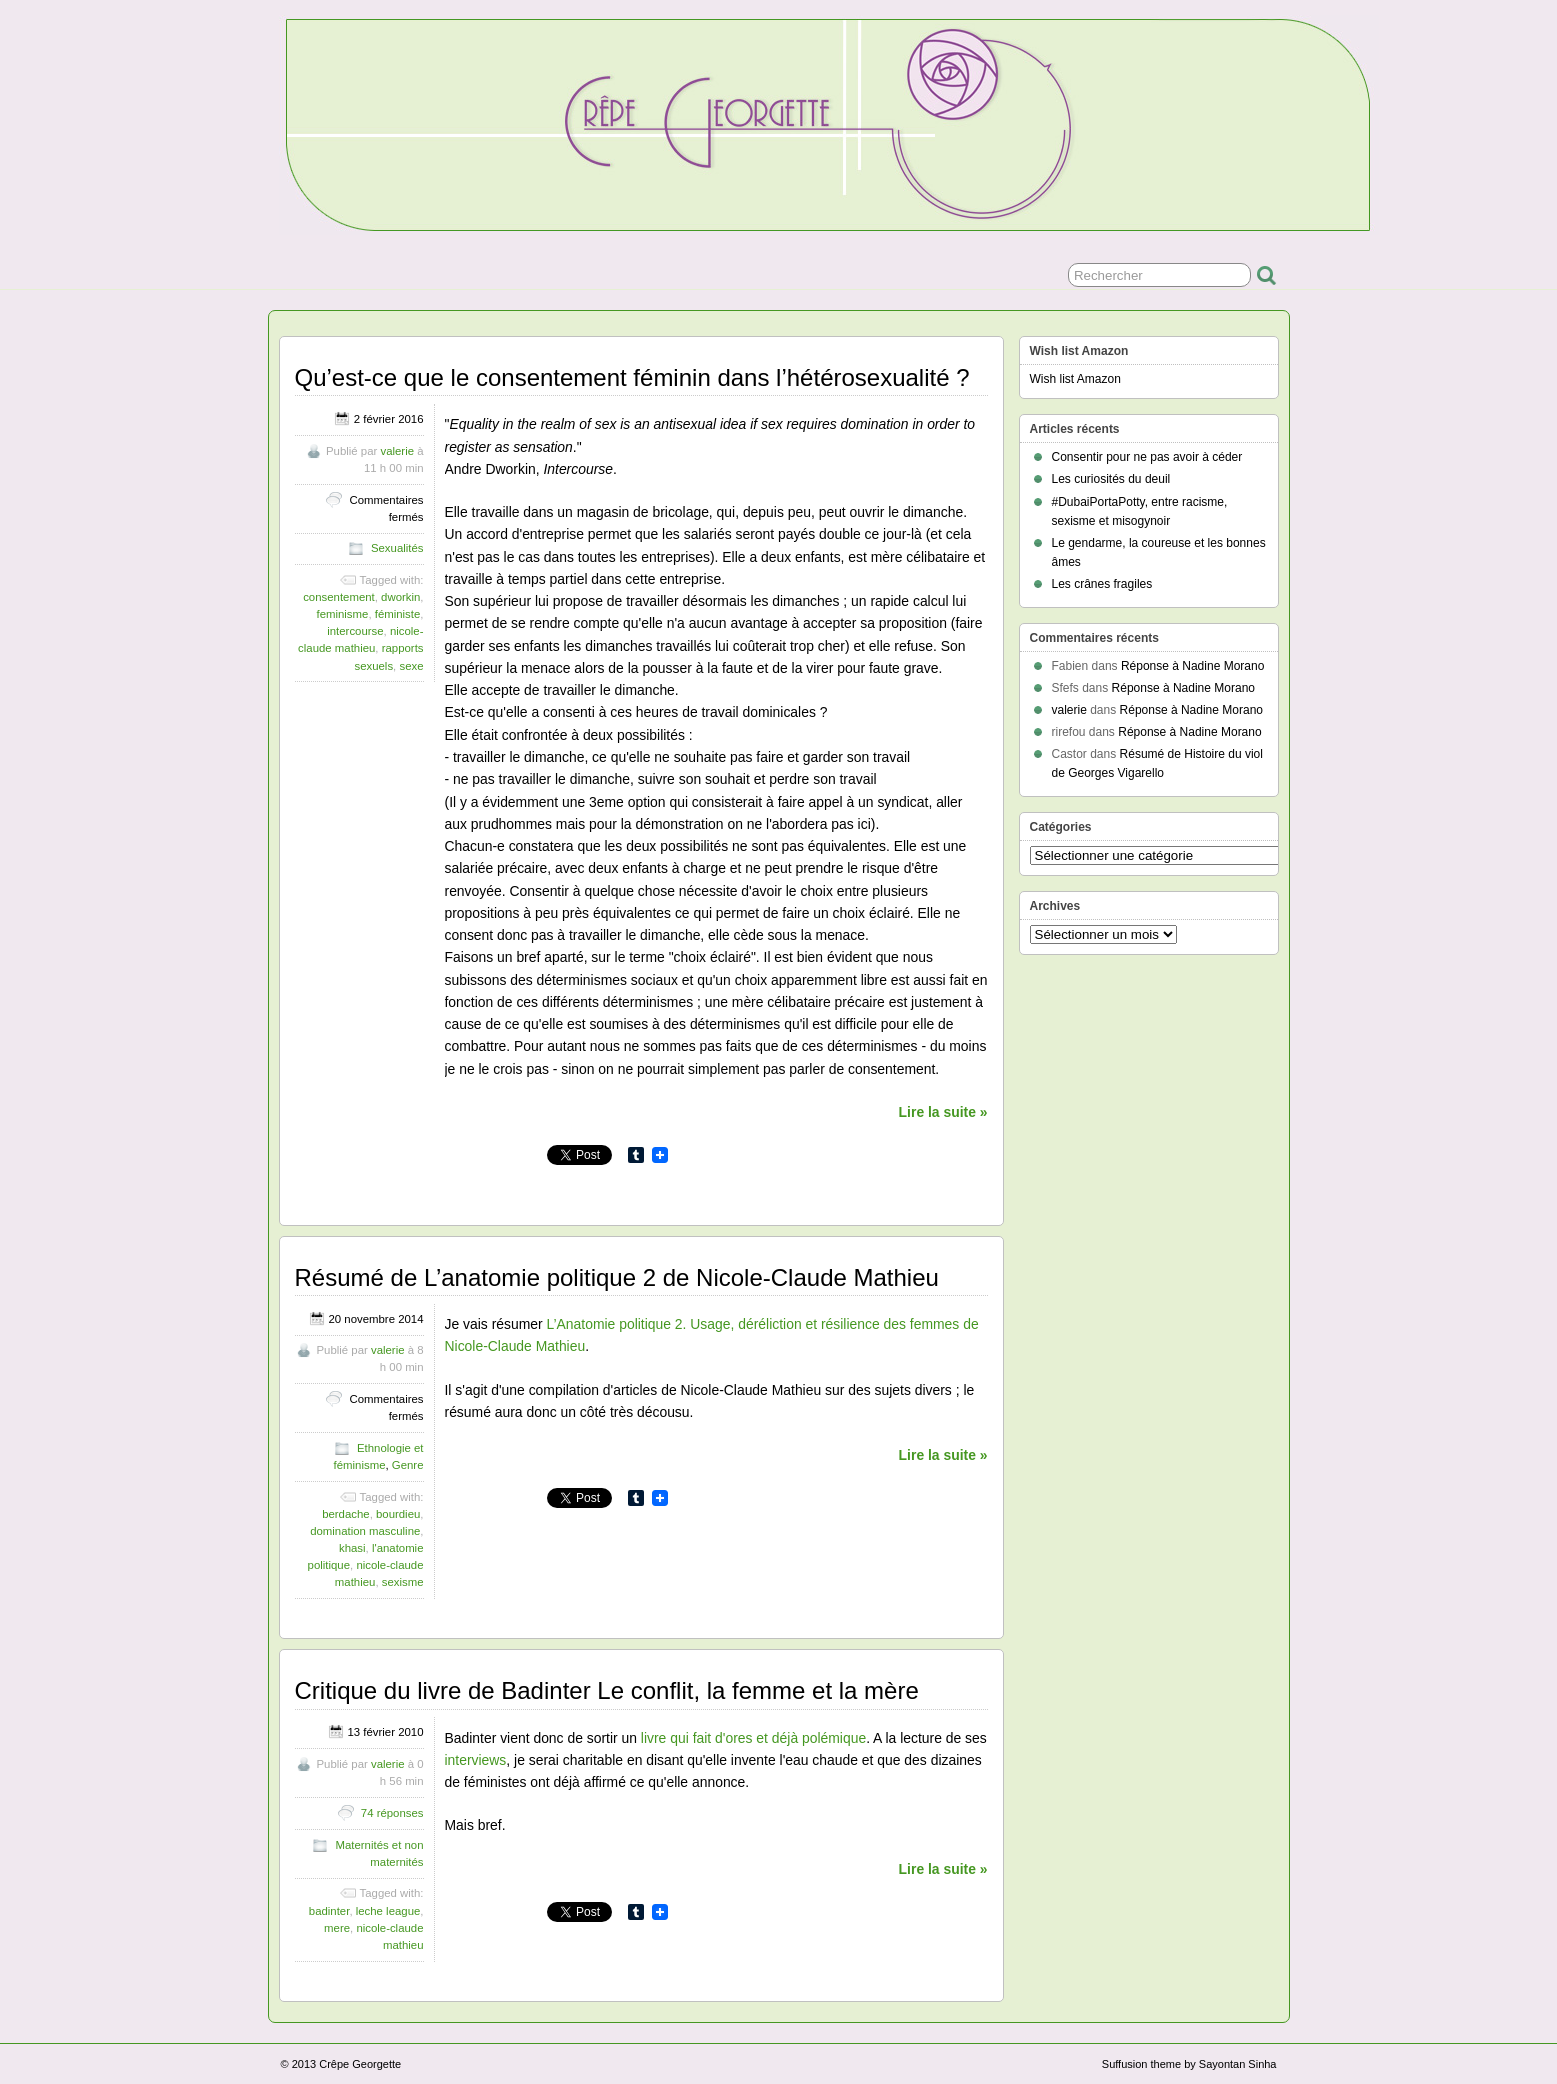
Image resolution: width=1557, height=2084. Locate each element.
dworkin (400, 597)
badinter (329, 1911)
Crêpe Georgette (360, 2064)
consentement (339, 597)
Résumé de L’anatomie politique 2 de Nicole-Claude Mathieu (617, 1277)
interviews (476, 1760)
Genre (408, 1465)
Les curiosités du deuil (1111, 479)
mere (337, 1928)
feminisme (342, 614)
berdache (346, 1514)
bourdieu (398, 1514)
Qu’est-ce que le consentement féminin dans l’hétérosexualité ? (632, 377)
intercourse (355, 631)
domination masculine (365, 1531)
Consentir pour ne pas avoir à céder (1147, 457)
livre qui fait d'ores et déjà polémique (753, 1738)
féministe (398, 614)
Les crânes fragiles (1102, 584)
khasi (352, 1548)
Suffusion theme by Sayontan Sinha (1189, 2064)
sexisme (403, 1582)
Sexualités (397, 548)
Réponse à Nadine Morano (1192, 666)
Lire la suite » (943, 1112)
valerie (397, 451)
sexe (411, 666)
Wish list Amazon (1075, 379)
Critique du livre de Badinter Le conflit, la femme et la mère (607, 1690)
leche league (388, 1911)
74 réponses (392, 1813)
